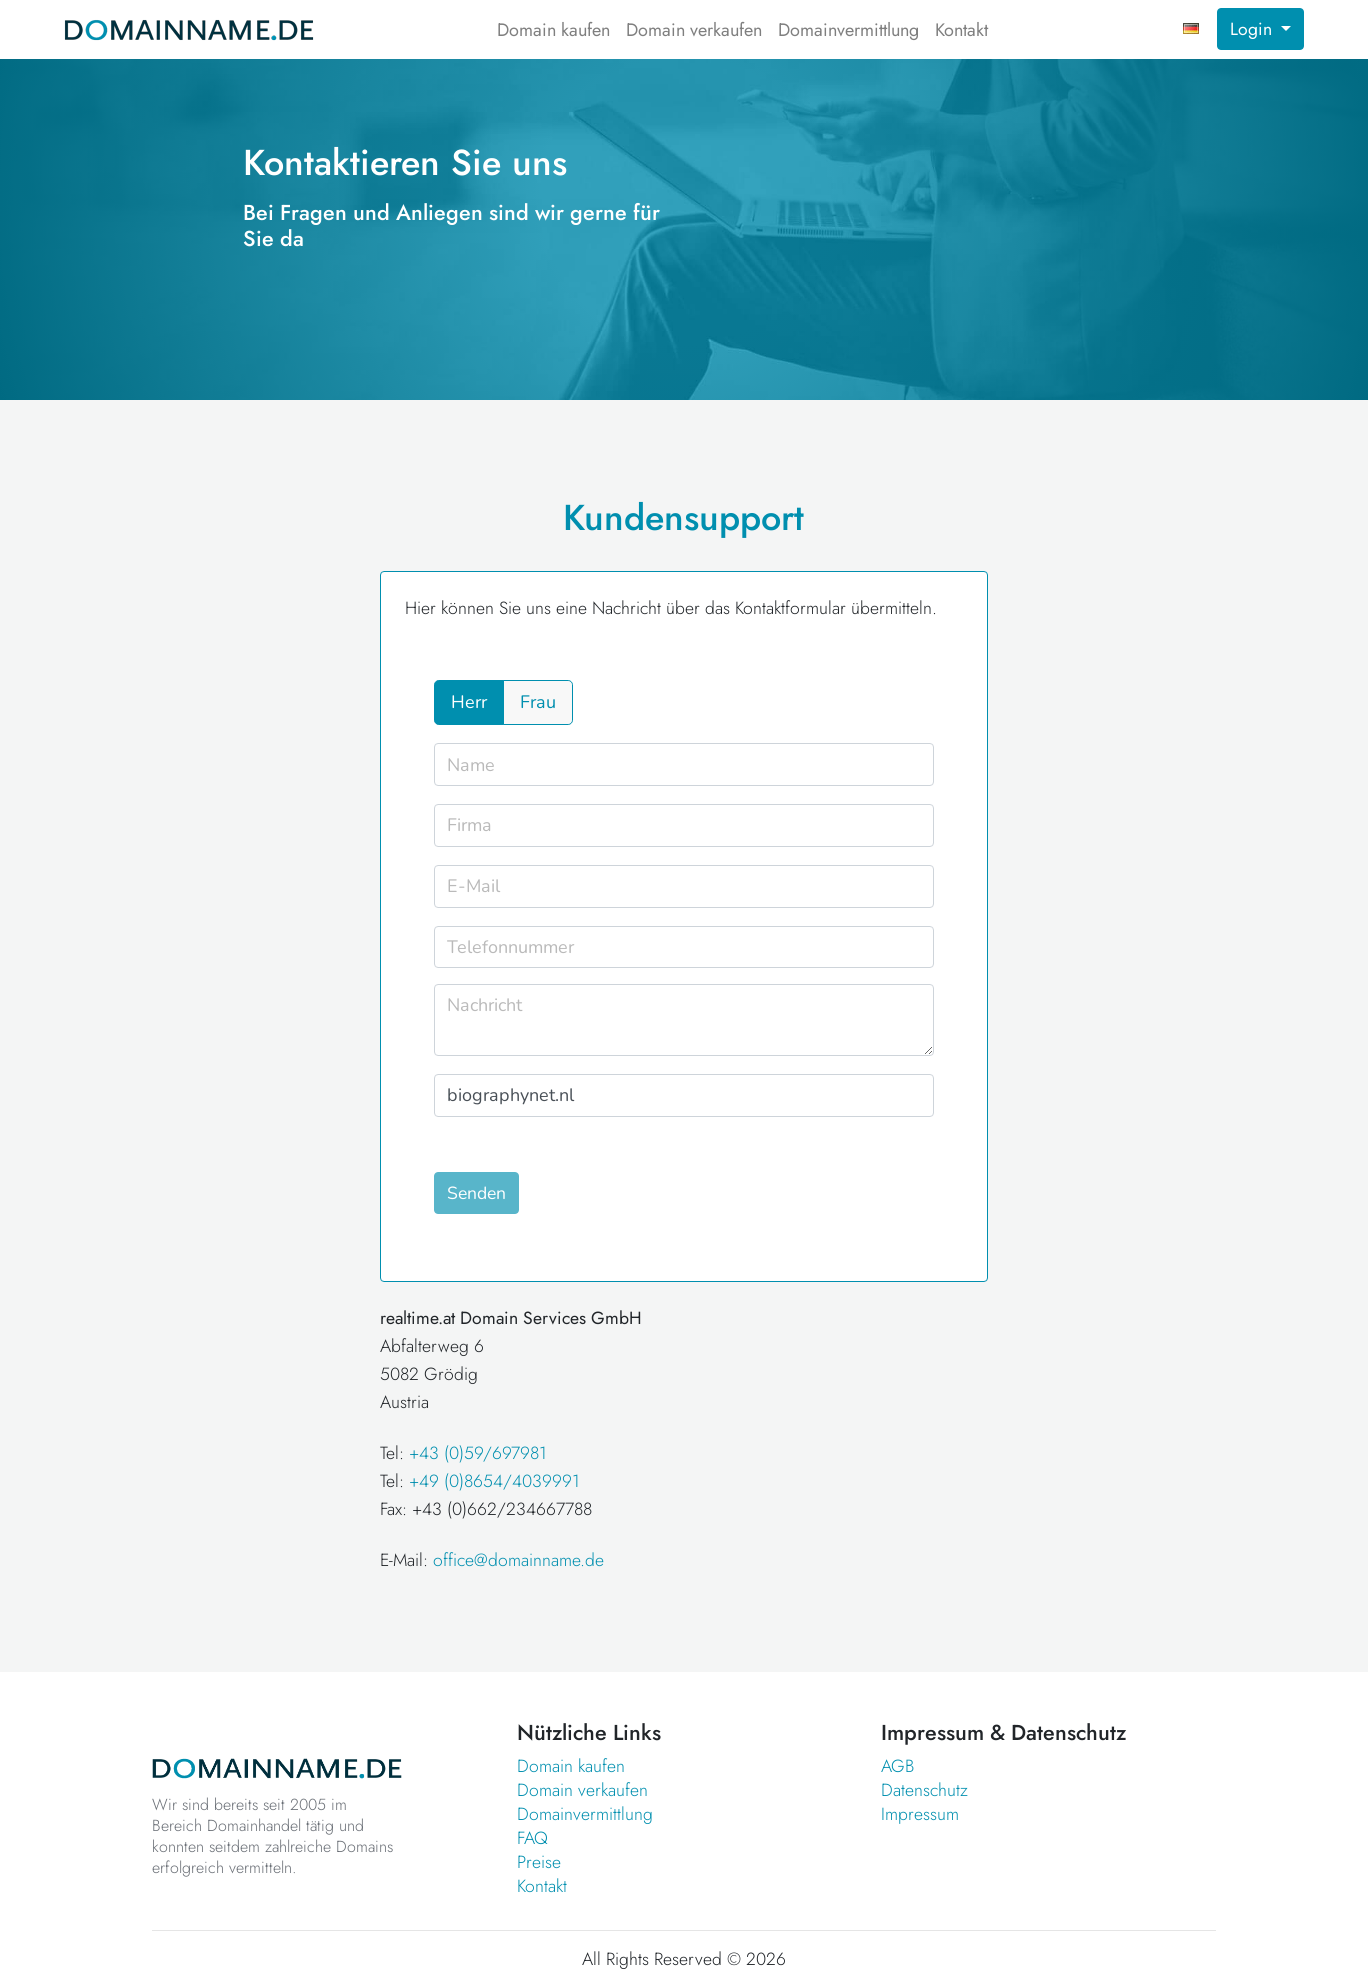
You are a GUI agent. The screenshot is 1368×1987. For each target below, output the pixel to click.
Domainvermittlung (848, 30)
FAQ (532, 1838)
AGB (897, 1766)
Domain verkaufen (694, 30)
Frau (538, 702)
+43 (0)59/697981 (478, 1453)
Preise (539, 1862)
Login (1253, 29)
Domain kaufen (553, 30)
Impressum (920, 1814)
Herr (469, 702)
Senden (476, 1193)
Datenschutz (924, 1790)
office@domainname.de (518, 1560)
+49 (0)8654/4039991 (494, 1481)
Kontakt (961, 30)
